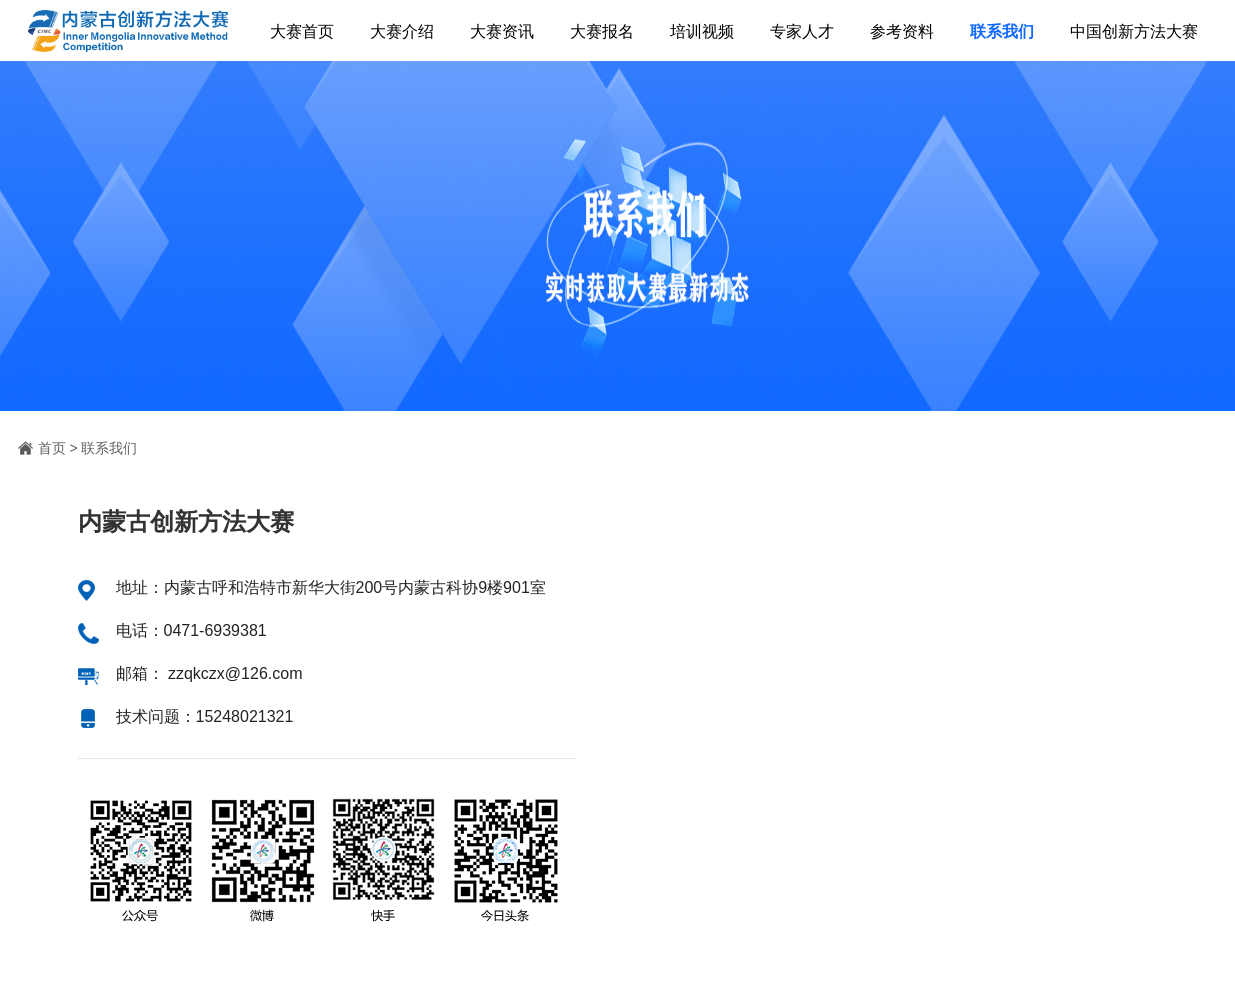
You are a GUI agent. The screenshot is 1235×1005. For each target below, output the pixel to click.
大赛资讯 (502, 31)
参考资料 (902, 31)
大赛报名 (602, 31)
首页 (52, 448)
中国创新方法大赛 (1134, 31)
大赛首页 (302, 31)
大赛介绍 (402, 31)
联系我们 (1002, 31)
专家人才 (802, 31)
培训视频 (702, 31)
